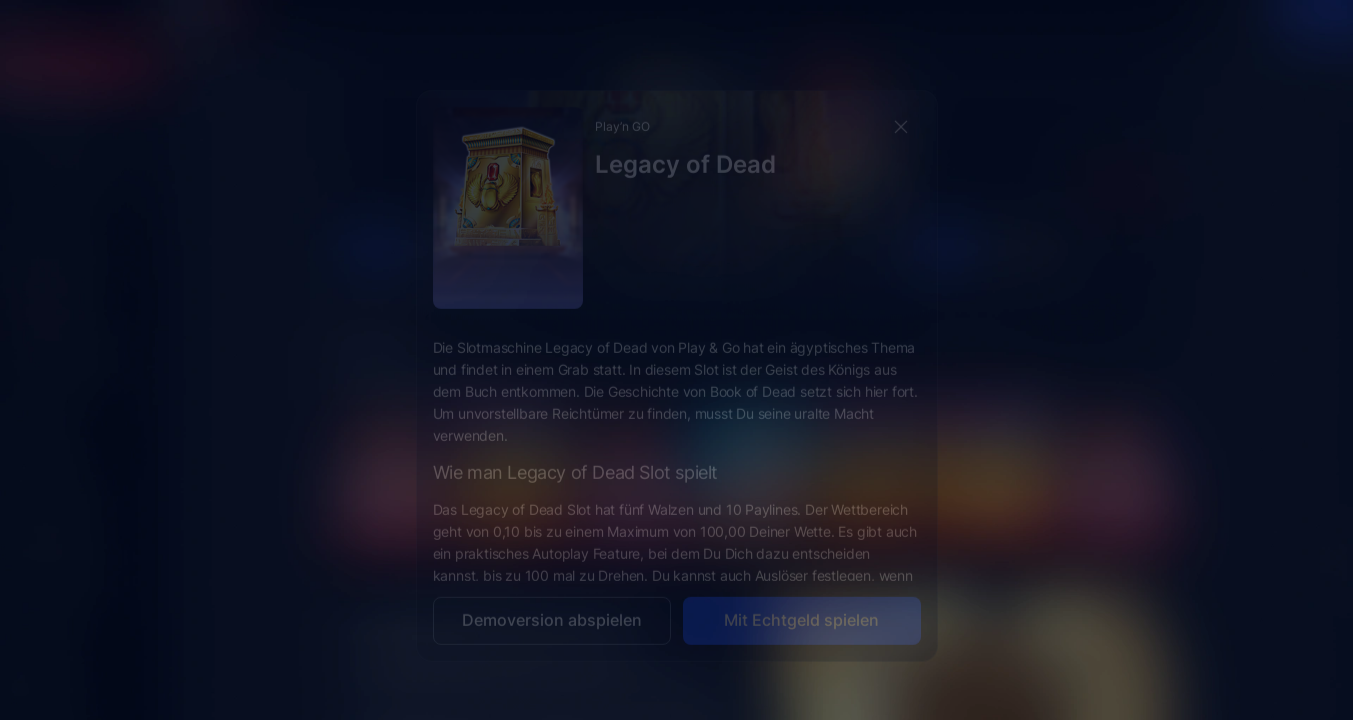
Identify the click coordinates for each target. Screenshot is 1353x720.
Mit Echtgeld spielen (801, 604)
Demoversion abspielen (552, 604)
